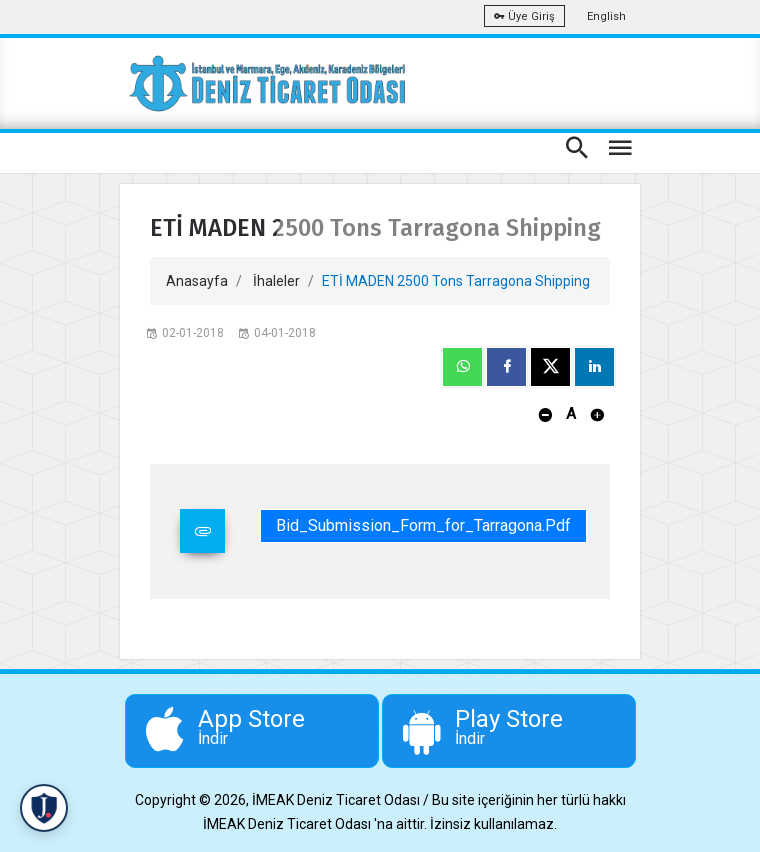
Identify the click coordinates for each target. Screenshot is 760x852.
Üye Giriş (524, 16)
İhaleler (276, 281)
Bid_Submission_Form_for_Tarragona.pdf (423, 525)
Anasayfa (197, 281)
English (606, 16)
